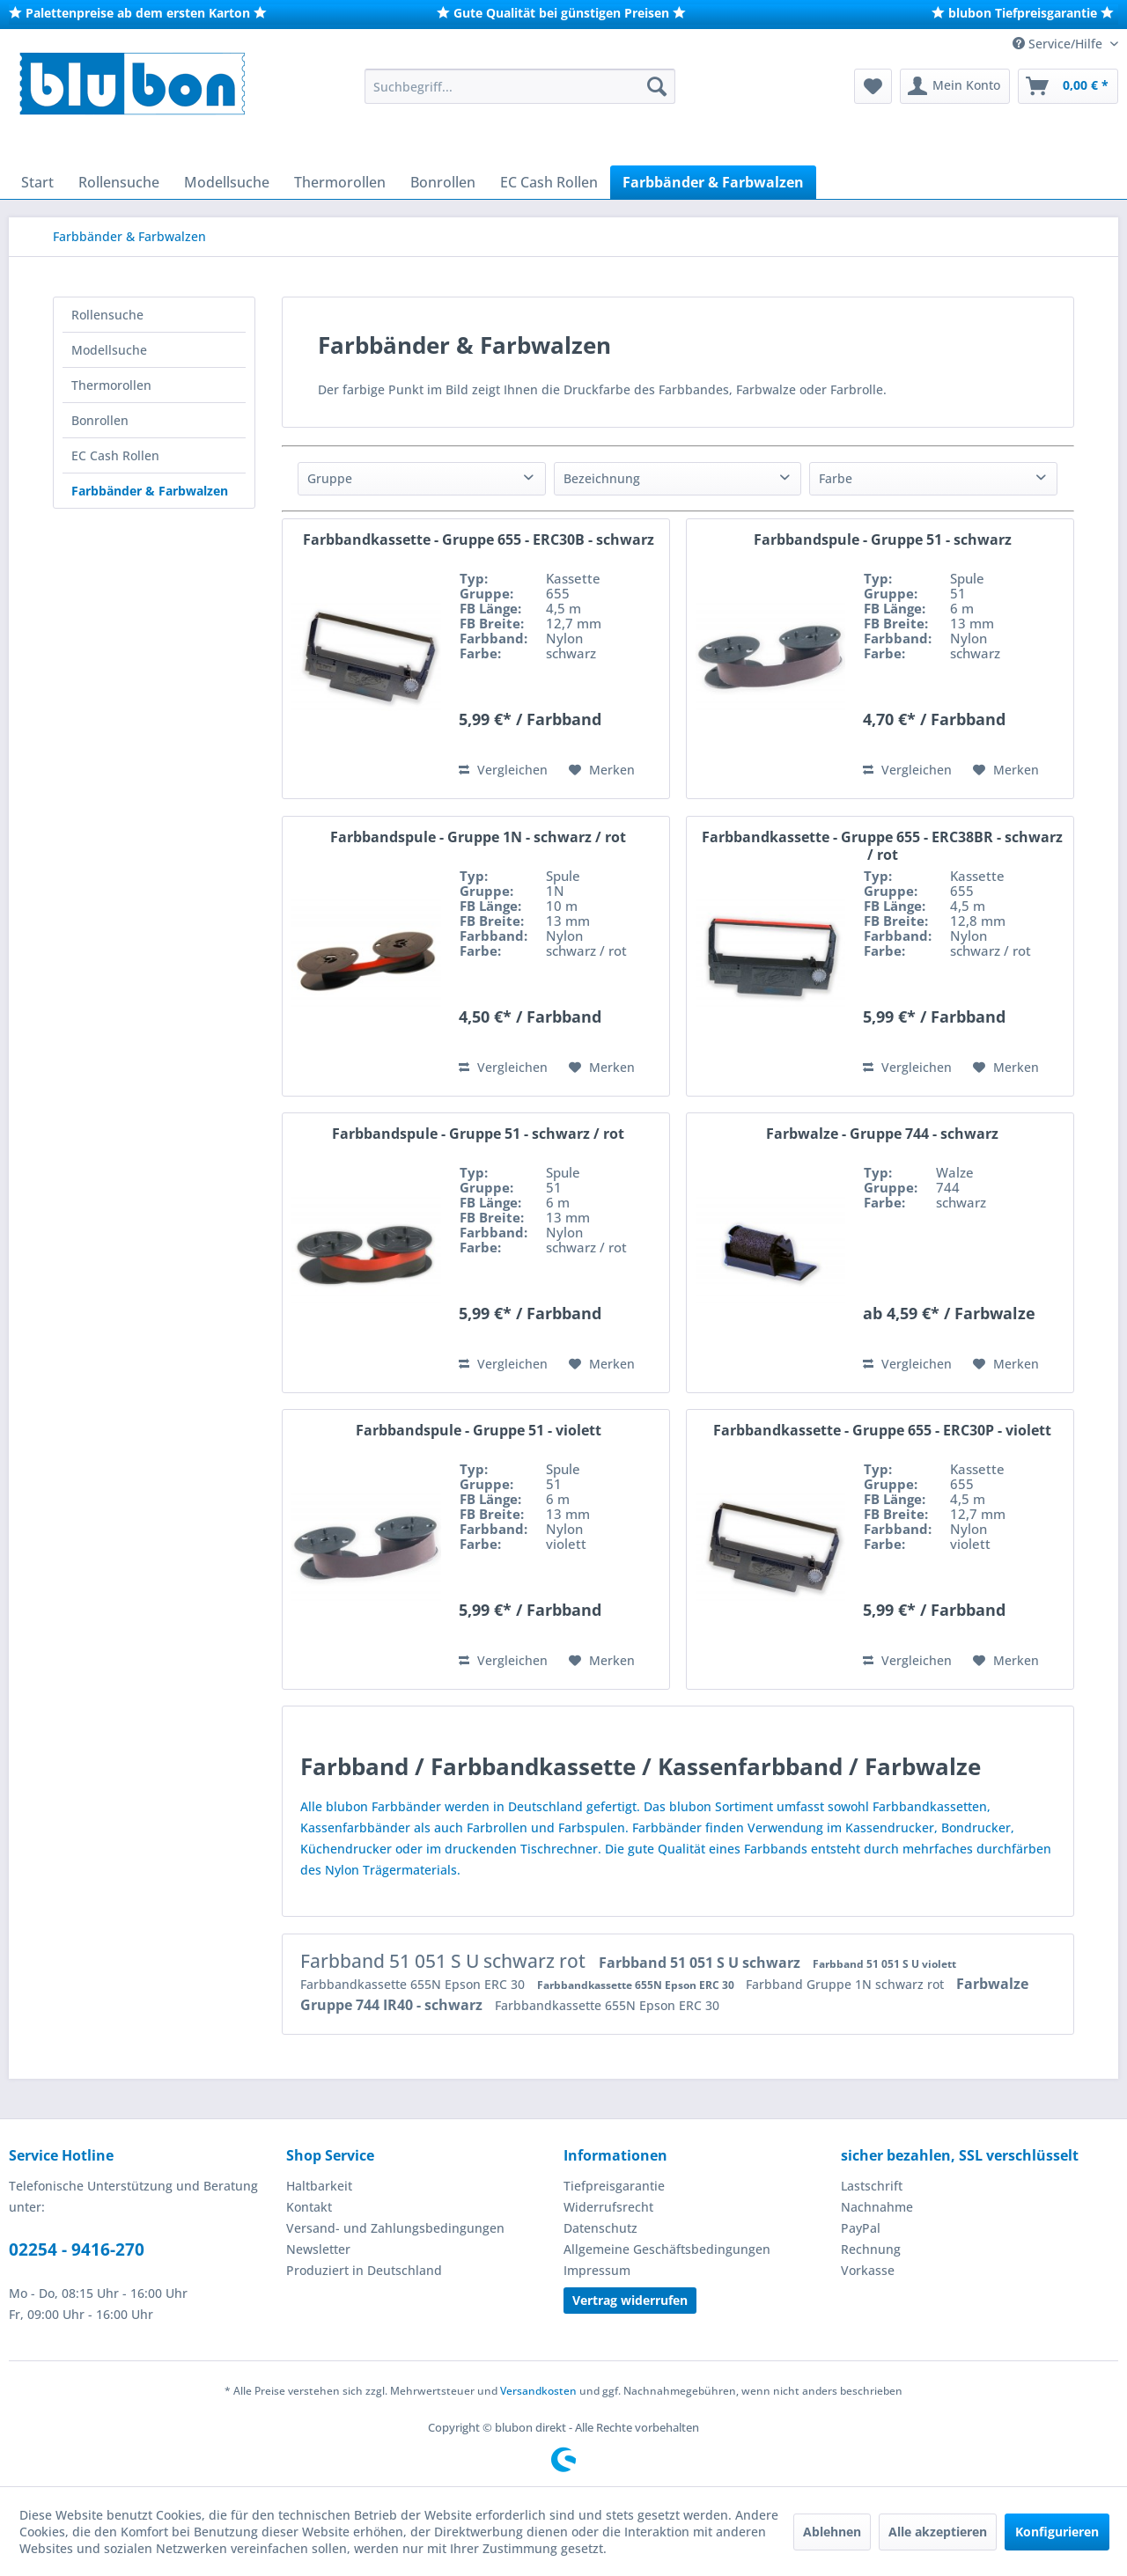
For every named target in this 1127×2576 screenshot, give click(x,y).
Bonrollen (100, 420)
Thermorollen (111, 385)
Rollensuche (107, 314)
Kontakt (309, 2206)
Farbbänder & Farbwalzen (149, 490)
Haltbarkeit (319, 2185)
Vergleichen (503, 769)
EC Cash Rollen (115, 455)
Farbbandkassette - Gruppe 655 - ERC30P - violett (882, 1430)
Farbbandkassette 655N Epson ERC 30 (414, 1984)
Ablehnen (832, 2531)
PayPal (860, 2228)
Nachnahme (877, 2206)
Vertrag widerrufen (630, 2300)
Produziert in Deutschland (364, 2270)
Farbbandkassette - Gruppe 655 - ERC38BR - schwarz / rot (882, 845)
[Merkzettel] (873, 86)
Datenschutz (600, 2228)
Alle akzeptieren (937, 2531)
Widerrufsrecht (608, 2206)
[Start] (37, 182)
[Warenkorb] (1068, 86)
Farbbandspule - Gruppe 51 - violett (478, 1430)
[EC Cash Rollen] (549, 182)
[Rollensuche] (119, 182)
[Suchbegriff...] (520, 86)
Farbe (835, 478)
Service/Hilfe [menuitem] (1059, 43)
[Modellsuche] (227, 182)
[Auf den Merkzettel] (602, 770)
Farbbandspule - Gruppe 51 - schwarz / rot (478, 1134)
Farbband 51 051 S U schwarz (701, 1962)
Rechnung (871, 2249)
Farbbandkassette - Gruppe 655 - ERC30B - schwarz (478, 540)
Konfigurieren (1057, 2531)
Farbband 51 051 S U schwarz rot (445, 1961)
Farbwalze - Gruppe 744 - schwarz (882, 1134)
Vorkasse (868, 2270)
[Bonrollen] (443, 182)
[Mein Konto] (955, 86)
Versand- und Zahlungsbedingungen (395, 2228)
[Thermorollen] (340, 182)
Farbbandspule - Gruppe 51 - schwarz (883, 540)
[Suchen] (656, 86)
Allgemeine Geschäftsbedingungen (667, 2249)
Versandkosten (538, 2390)
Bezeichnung (602, 478)
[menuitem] (520, 86)
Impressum (597, 2270)
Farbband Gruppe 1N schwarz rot (846, 1984)
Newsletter (318, 2249)
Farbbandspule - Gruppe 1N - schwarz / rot (478, 837)
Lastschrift (871, 2185)
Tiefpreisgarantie (614, 2185)
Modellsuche (109, 349)
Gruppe (329, 478)
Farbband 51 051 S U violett (884, 1963)
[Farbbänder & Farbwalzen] (713, 182)
